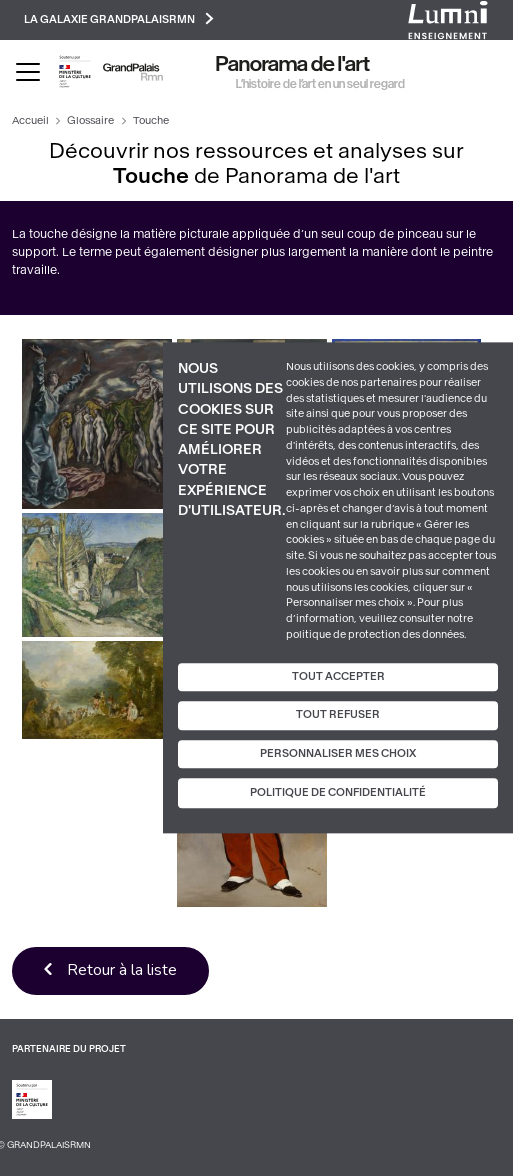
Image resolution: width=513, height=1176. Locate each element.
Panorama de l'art (293, 64)
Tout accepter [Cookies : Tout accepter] (338, 676)
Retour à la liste (122, 970)
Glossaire (90, 120)
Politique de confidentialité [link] (338, 793)
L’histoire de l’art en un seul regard (320, 84)
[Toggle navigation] (28, 72)
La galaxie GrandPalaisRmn (119, 18)
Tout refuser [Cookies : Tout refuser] (338, 714)
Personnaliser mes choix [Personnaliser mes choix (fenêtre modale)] (338, 753)
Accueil (30, 120)
